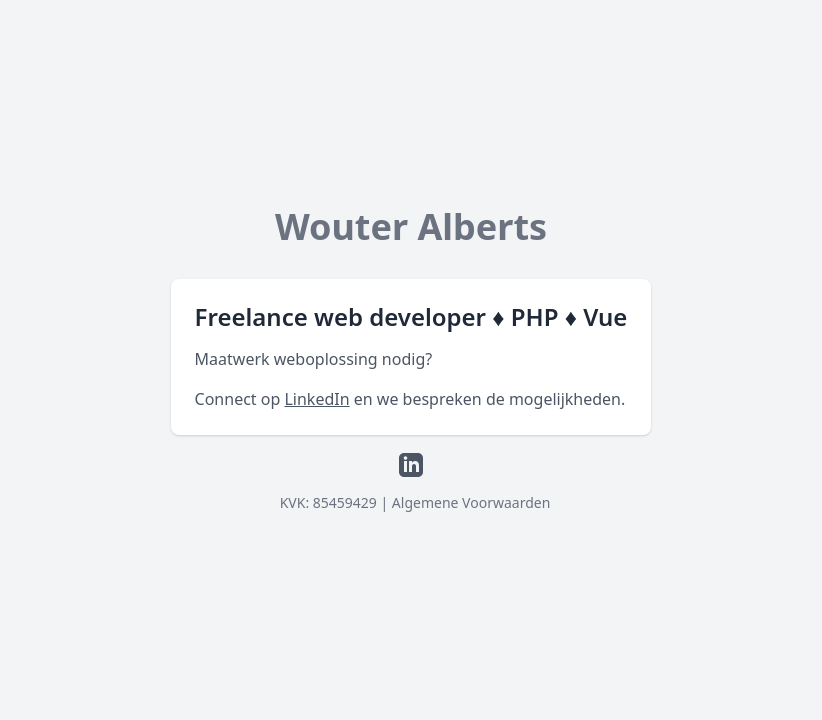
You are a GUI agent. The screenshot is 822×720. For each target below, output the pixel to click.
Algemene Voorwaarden (471, 502)
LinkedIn (316, 399)
